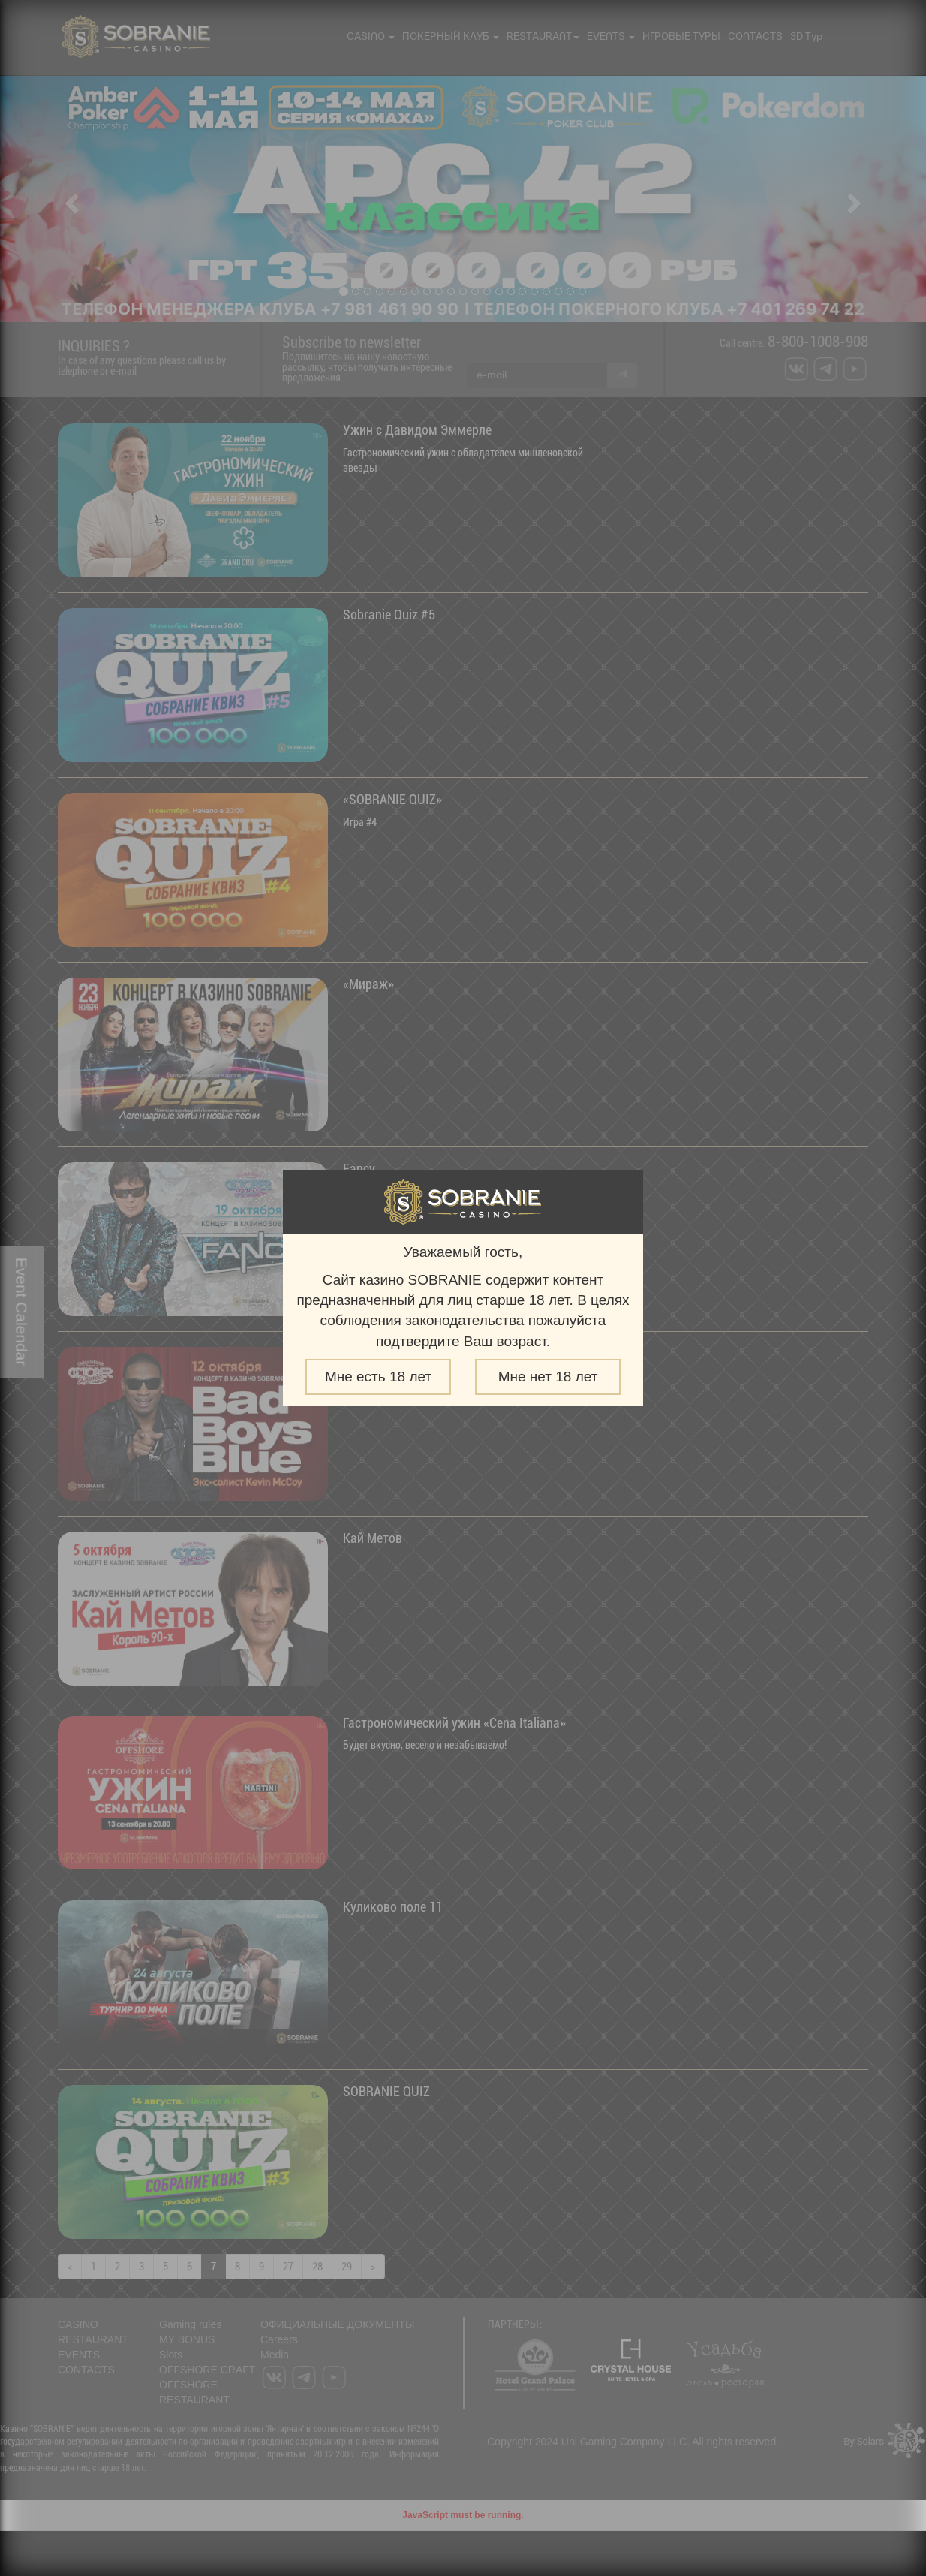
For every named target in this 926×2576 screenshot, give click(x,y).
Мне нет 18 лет (548, 1376)
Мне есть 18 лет (378, 1376)
